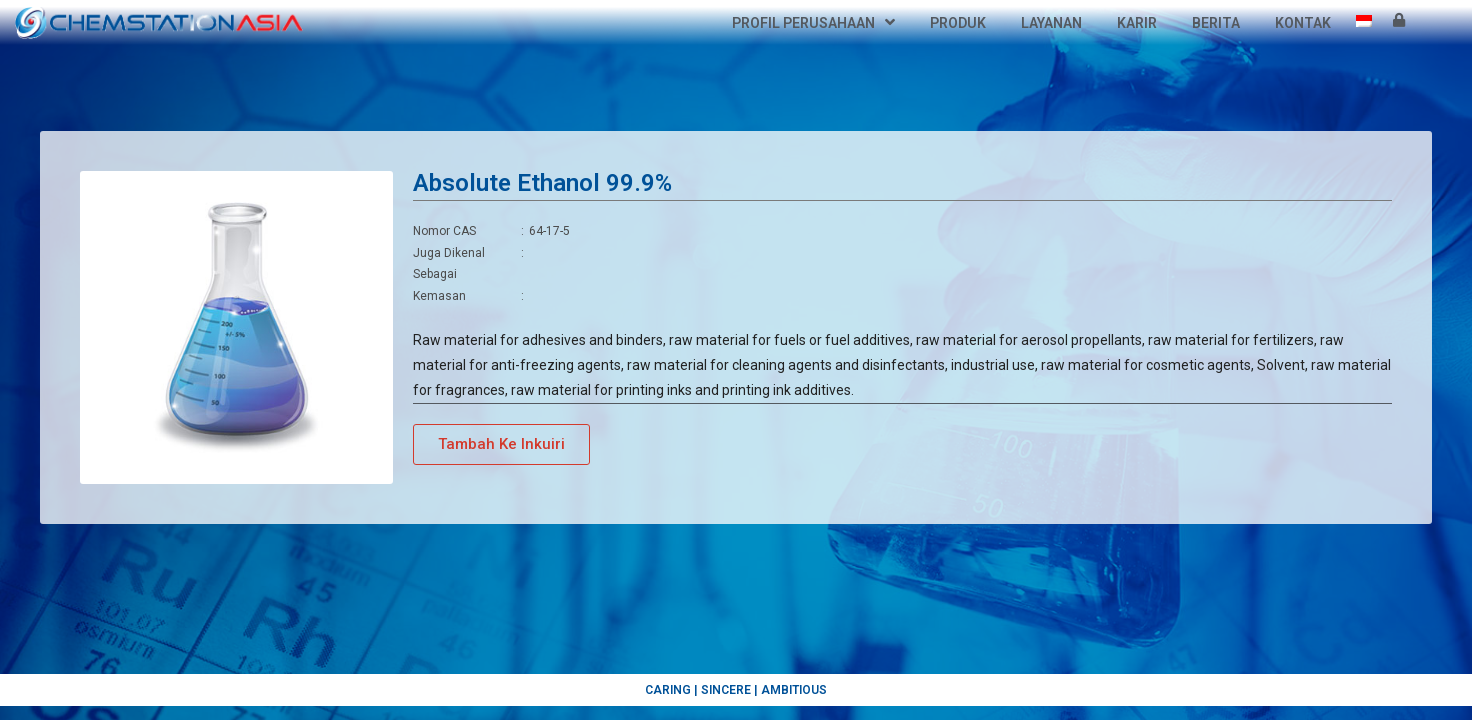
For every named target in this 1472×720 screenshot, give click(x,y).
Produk (958, 23)
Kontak (1303, 23)
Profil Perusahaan (813, 23)
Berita (1216, 23)
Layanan (1051, 23)
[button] (501, 444)
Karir (1137, 23)
